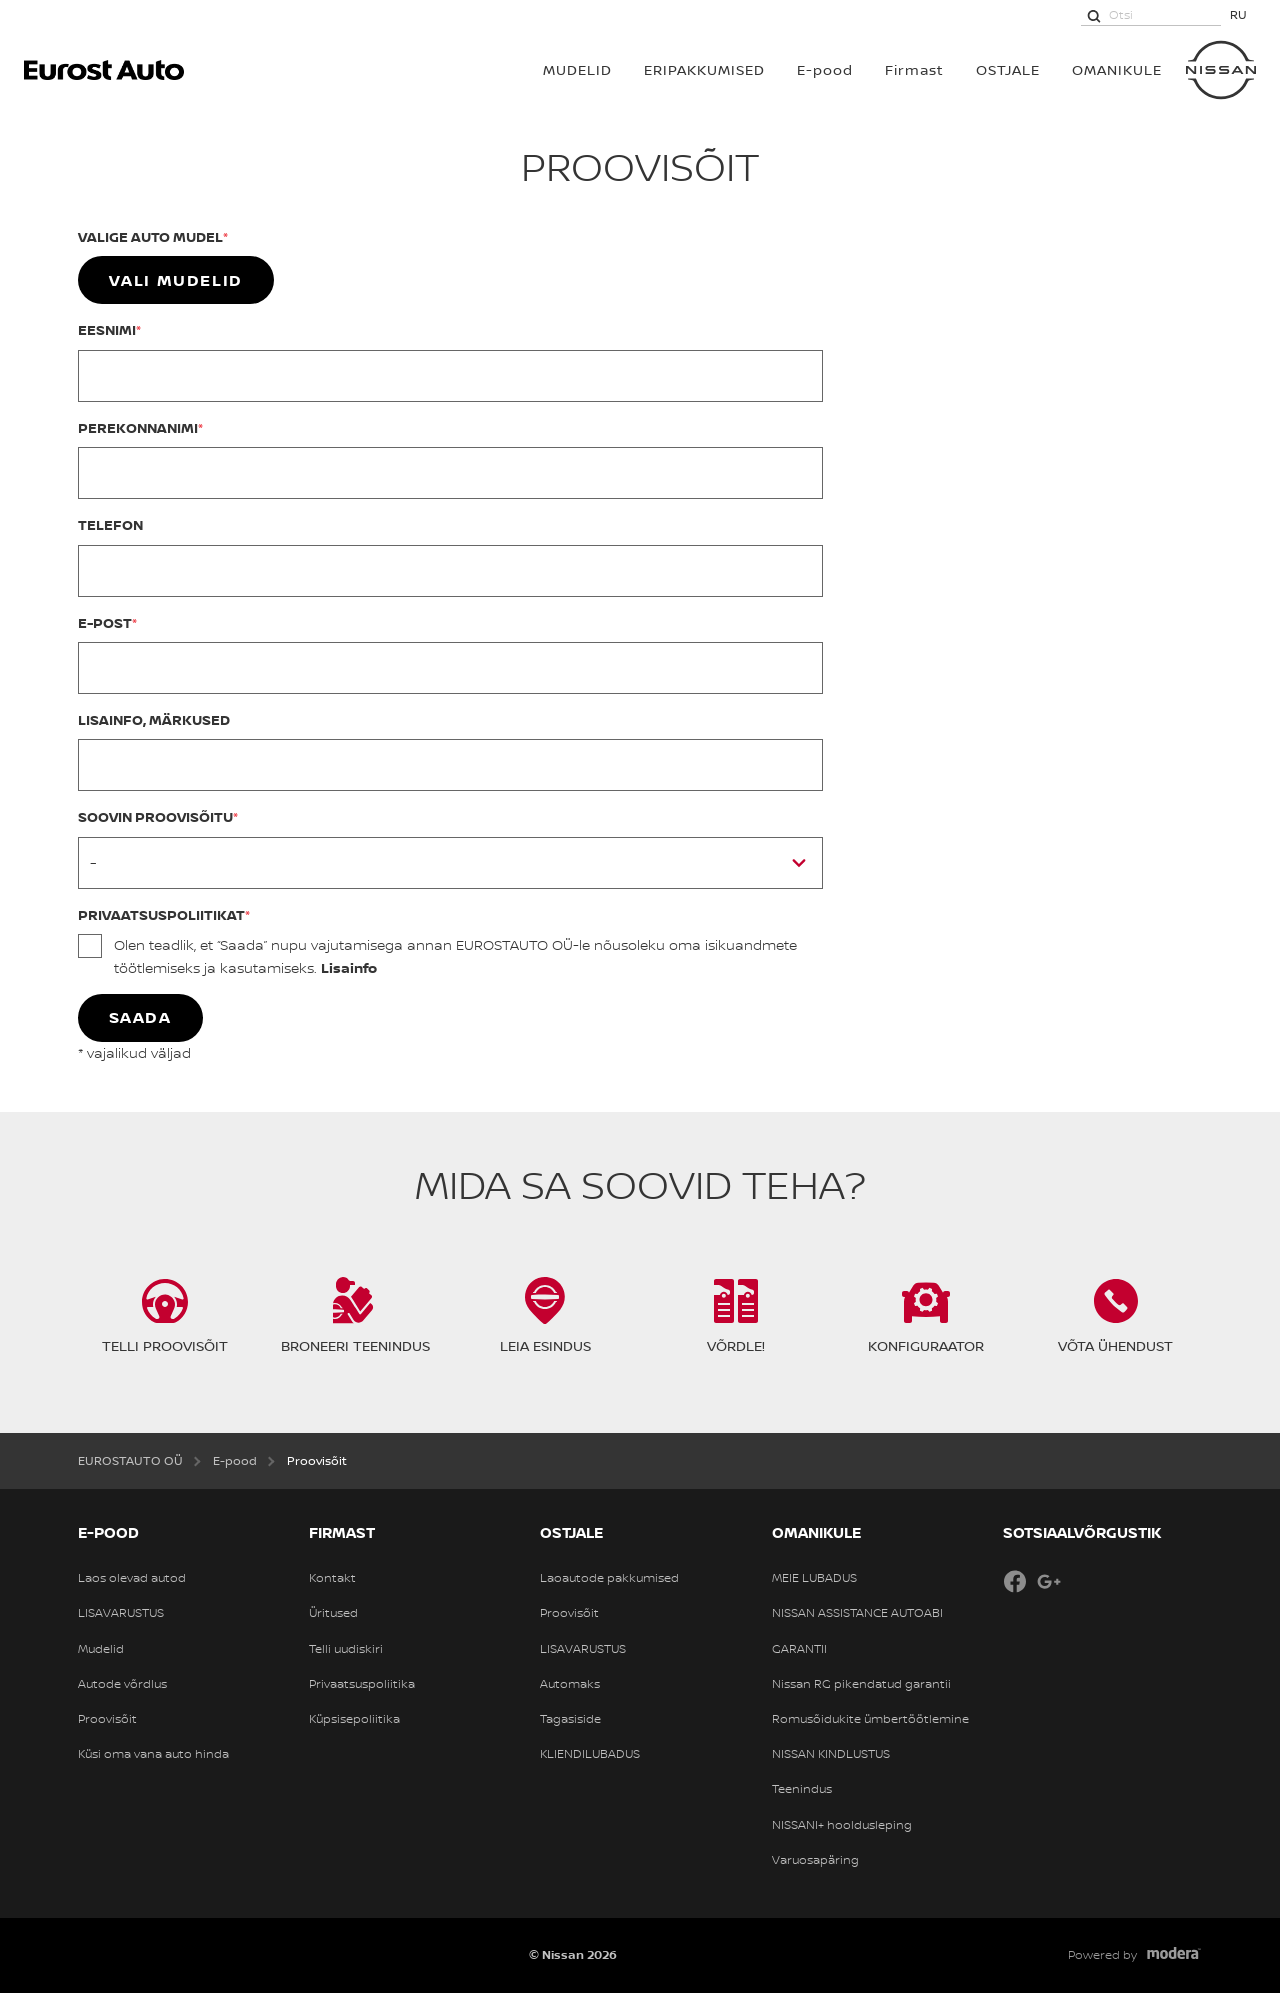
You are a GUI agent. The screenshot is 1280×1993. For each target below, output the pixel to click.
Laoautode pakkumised (609, 1578)
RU (1238, 14)
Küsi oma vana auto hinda (153, 1754)
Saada (140, 1017)
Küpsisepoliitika (354, 1719)
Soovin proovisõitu (155, 816)
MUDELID (577, 69)
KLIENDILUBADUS (590, 1754)
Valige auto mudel (150, 236)
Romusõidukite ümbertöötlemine (870, 1719)
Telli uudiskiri (346, 1649)
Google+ (1049, 1581)
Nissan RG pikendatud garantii (861, 1684)
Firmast (914, 69)
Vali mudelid (176, 280)
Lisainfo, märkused (154, 719)
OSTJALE (1008, 69)
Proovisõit (107, 1719)
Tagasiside (570, 1719)
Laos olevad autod (132, 1578)
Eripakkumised (704, 69)
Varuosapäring (815, 1860)
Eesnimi (107, 329)
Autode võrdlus (122, 1684)
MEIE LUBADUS (814, 1578)
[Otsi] (1094, 15)
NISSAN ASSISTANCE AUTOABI (857, 1613)
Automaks (570, 1684)
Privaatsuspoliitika (362, 1684)
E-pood (825, 69)
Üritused (333, 1613)
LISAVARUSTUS (121, 1613)
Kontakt (332, 1578)
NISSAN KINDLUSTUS (831, 1754)
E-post (105, 622)
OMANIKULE (1117, 69)
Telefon (110, 524)
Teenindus (802, 1789)
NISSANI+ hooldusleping (842, 1825)
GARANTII (799, 1649)
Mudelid (101, 1649)
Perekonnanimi (138, 427)
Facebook (1015, 1581)
